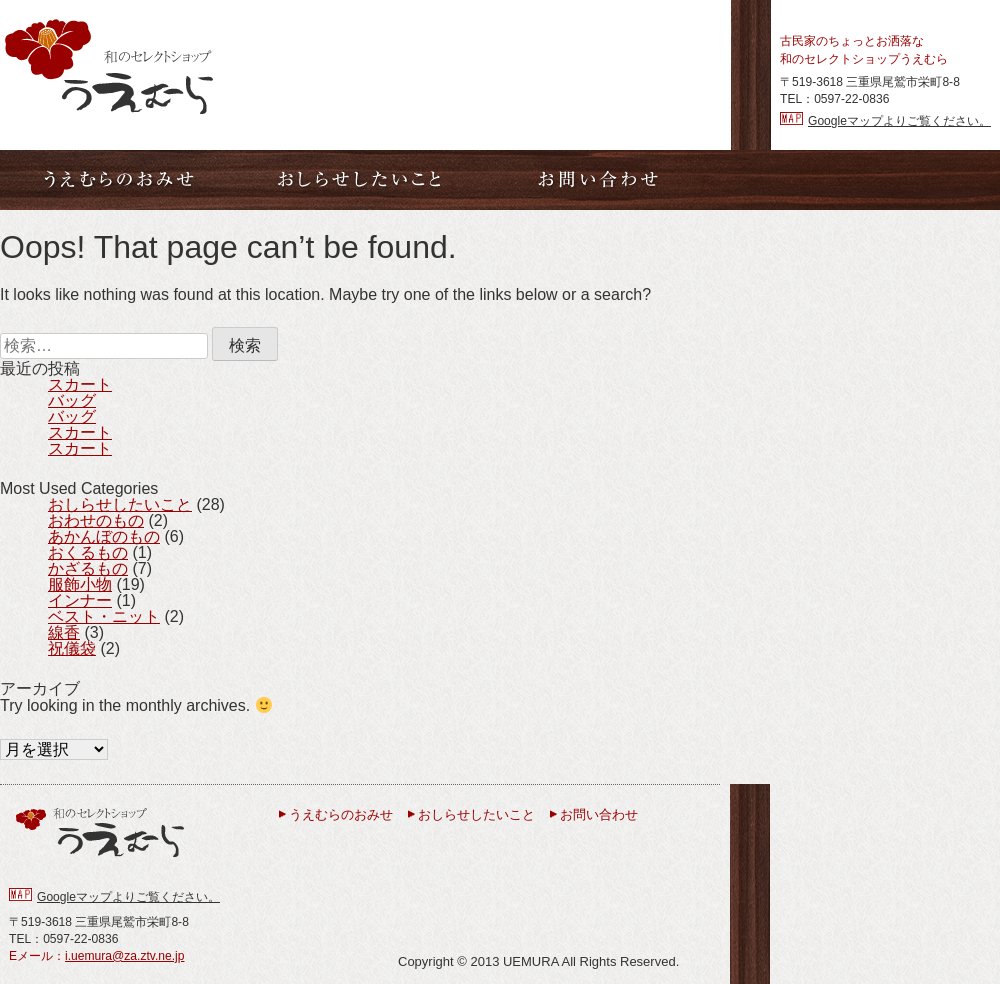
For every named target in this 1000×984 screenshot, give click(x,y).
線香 (64, 632)
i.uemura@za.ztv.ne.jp (124, 956)
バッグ (72, 400)
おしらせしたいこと (120, 504)
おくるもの (88, 552)
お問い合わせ (599, 814)
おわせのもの (96, 520)
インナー (80, 600)
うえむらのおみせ (341, 814)
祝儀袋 (72, 648)
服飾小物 (80, 584)
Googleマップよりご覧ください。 (899, 121)
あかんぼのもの (104, 536)
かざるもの (88, 568)
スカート (80, 384)
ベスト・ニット (104, 616)
